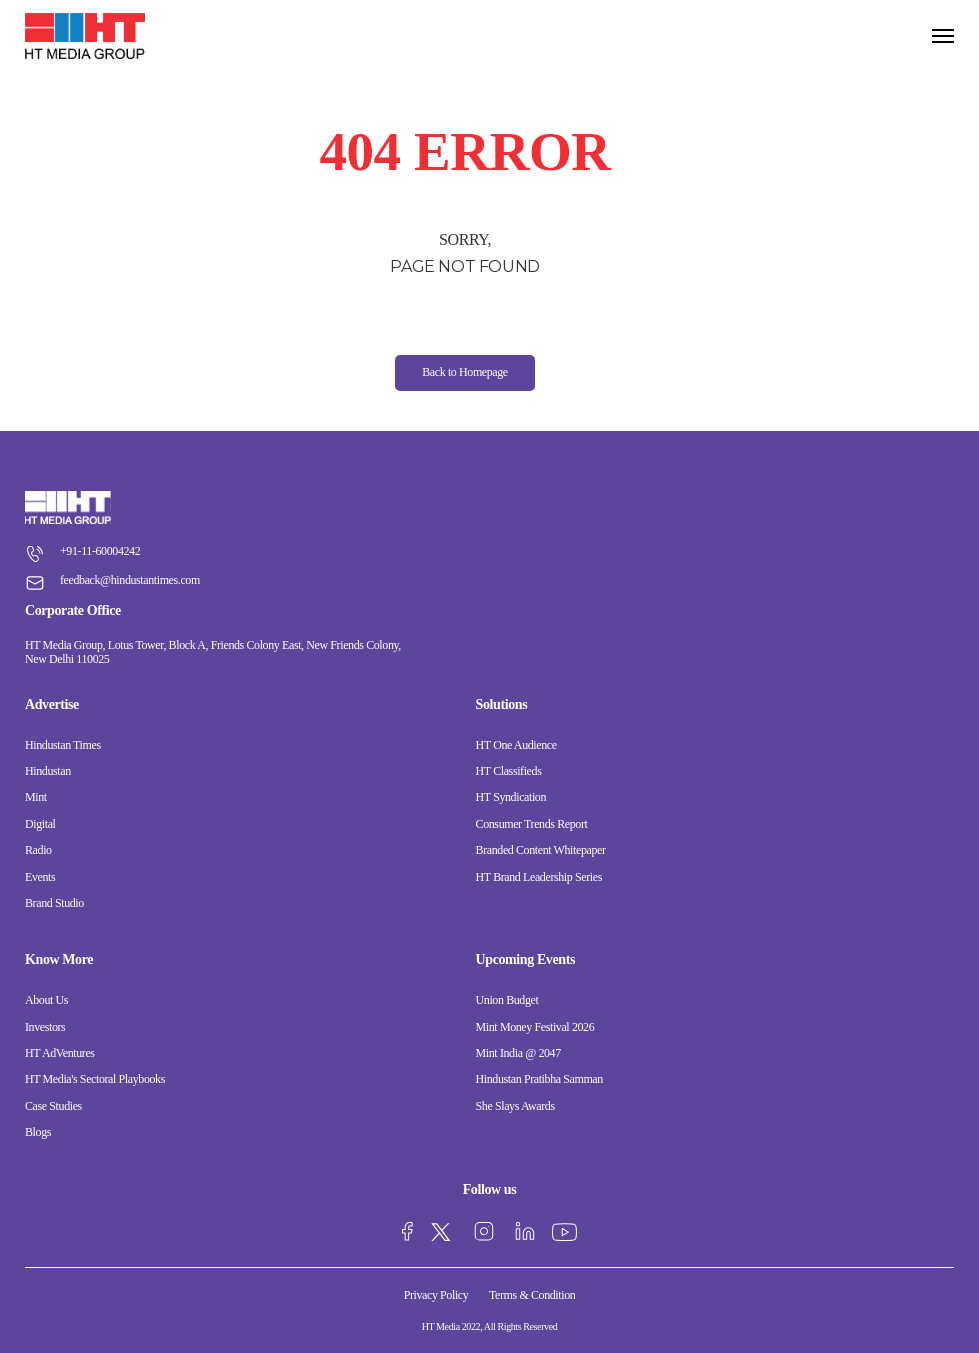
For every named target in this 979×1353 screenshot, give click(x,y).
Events (40, 877)
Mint (36, 797)
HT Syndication (511, 797)
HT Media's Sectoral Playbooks (95, 1079)
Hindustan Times (63, 745)
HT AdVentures (60, 1053)
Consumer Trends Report (532, 824)
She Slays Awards (515, 1106)
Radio (38, 850)
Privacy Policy (436, 1295)
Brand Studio (54, 903)
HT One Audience (516, 745)
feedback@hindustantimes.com (112, 580)
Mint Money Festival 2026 (535, 1027)
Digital (40, 824)
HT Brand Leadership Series (539, 877)
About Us (46, 1000)
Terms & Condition (532, 1295)
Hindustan (48, 771)
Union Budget (507, 1000)
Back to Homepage (465, 372)
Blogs (38, 1132)
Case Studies (53, 1106)
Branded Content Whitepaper (541, 850)
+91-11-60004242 (82, 551)
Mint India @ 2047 (518, 1053)
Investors (45, 1027)
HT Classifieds (509, 771)
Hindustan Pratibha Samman (539, 1079)
